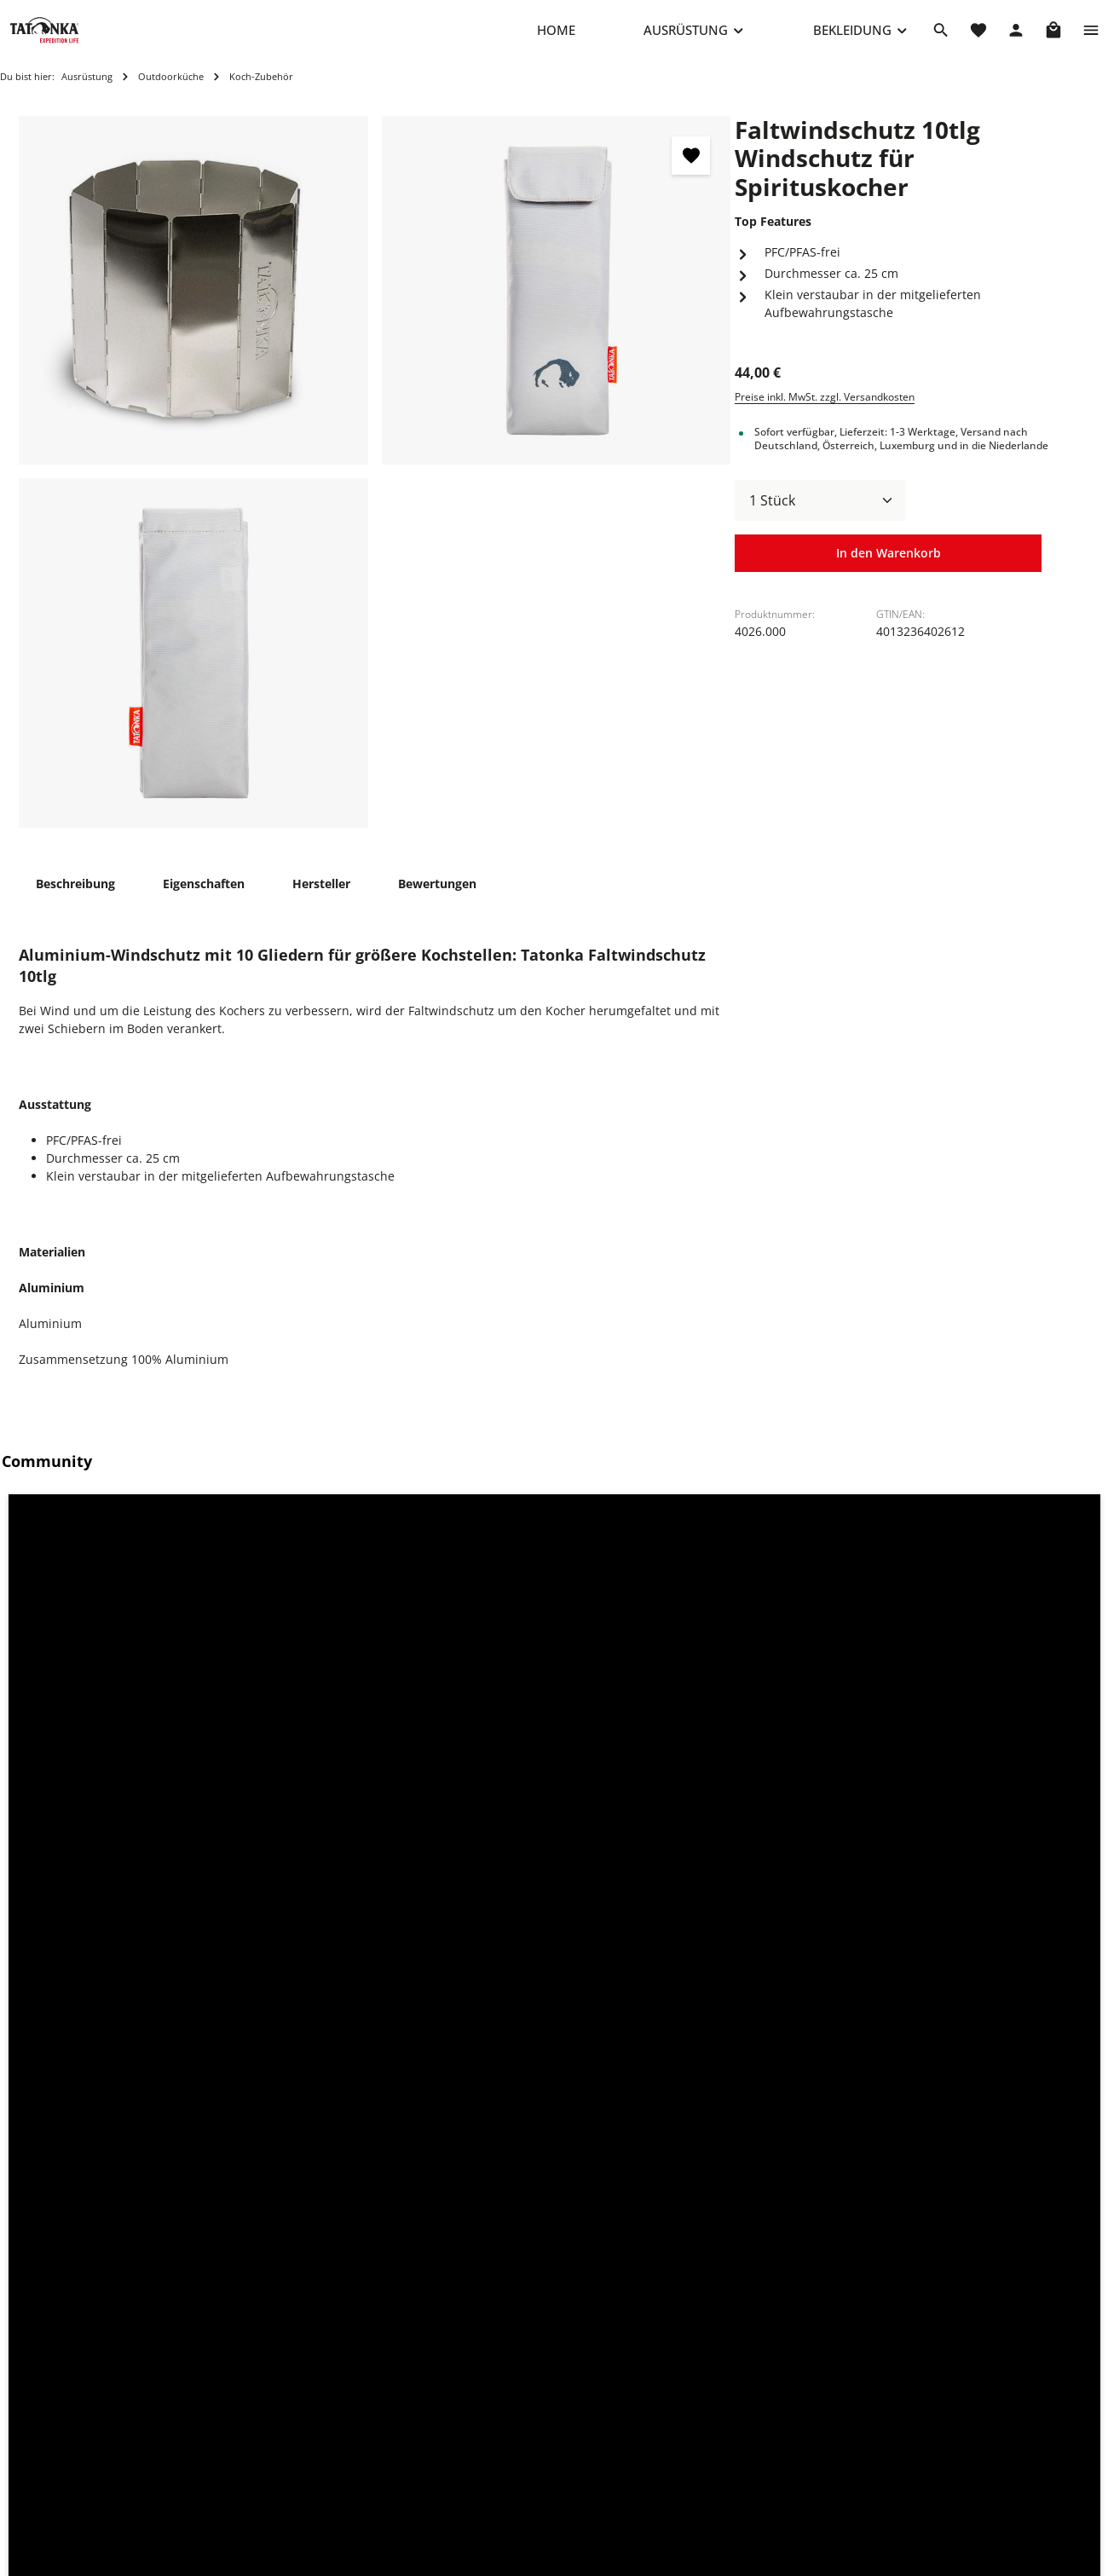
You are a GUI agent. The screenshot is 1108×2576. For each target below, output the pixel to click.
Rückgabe (452, 2490)
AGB (658, 2490)
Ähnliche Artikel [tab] (180, 1827)
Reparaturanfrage (475, 2381)
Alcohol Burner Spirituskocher (399, 2157)
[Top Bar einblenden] (1091, 38)
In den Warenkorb (888, 571)
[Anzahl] (820, 517)
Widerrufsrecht (689, 2463)
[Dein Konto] (1016, 38)
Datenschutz (682, 2436)
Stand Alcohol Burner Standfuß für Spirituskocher (669, 2166)
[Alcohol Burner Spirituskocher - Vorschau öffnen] (495, 1969)
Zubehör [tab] (60, 1827)
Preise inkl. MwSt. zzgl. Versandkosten (825, 414)
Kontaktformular (349, 2558)
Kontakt (446, 2408)
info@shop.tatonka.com (935, 2448)
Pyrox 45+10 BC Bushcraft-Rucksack (119, 2166)
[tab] (75, 900)
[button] (140, 1643)
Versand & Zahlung (479, 2463)
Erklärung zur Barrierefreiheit (731, 2518)
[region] (375, 489)
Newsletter (455, 2518)
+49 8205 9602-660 (275, 2429)
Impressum (678, 2408)
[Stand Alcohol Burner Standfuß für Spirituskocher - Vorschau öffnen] (762, 1969)
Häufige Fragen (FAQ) (484, 2436)
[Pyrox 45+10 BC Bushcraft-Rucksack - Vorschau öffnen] (227, 1969)
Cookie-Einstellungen (706, 2381)
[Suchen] (941, 38)
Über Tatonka (462, 2545)
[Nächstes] (1071, 2053)
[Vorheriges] (37, 2053)
